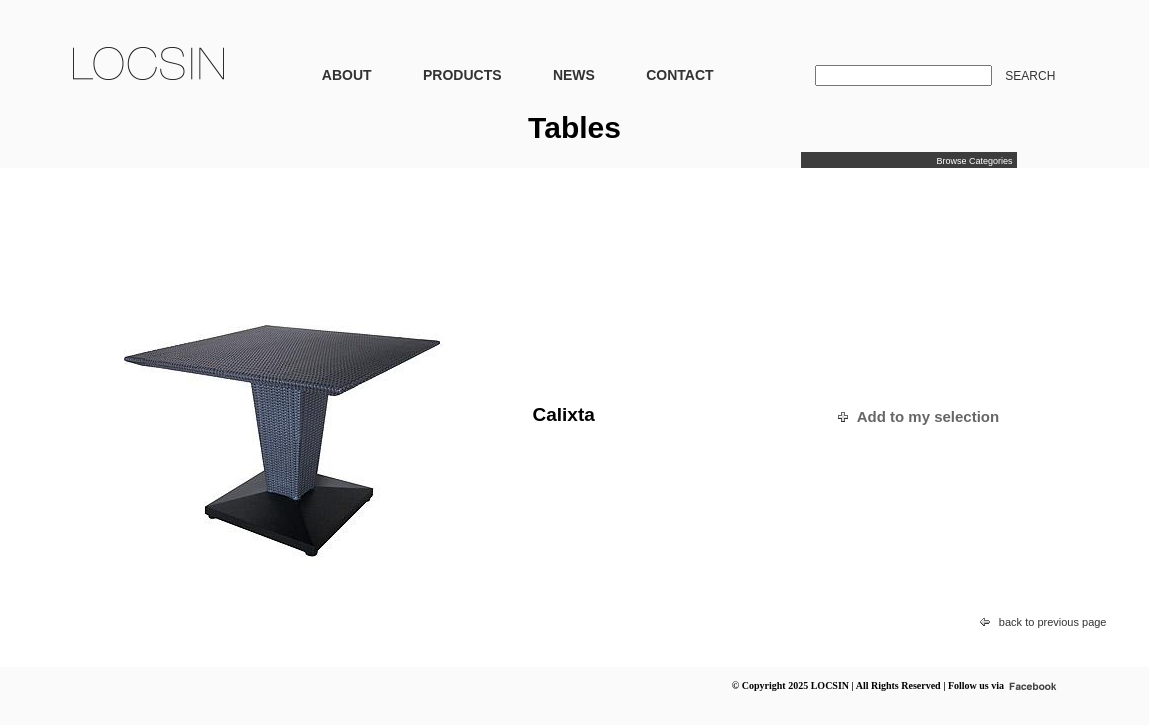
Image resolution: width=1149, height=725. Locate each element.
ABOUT (347, 75)
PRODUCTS (462, 75)
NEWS (574, 75)
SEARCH (1030, 76)
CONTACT (679, 75)
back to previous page (1053, 622)
